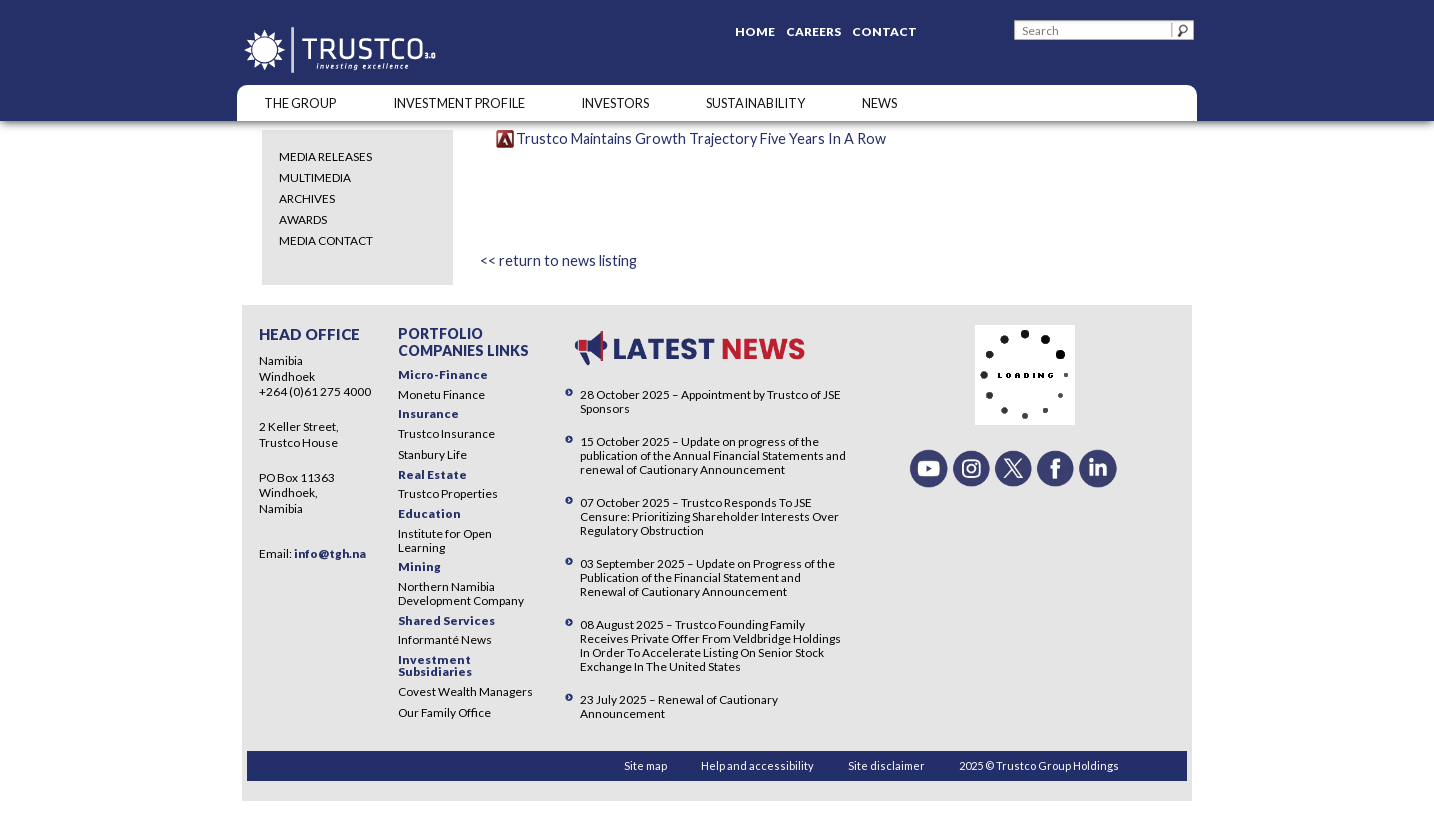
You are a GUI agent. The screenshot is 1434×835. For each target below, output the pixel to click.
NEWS (879, 103)
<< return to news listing (558, 260)
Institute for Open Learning (445, 540)
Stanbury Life (432, 454)
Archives (307, 198)
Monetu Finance (441, 394)
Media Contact (326, 240)
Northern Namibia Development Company (461, 593)
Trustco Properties (448, 493)
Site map (645, 765)
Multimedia (315, 177)
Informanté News (445, 639)
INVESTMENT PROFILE (459, 103)
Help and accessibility (757, 765)
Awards (303, 219)
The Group (300, 103)
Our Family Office (444, 712)
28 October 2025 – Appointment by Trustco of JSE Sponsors (710, 401)
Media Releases (325, 156)
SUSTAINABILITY (755, 103)
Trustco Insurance (446, 433)
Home (755, 31)
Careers (813, 31)
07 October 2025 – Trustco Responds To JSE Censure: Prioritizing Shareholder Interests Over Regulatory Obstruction (709, 516)
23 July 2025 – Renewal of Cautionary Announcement (679, 706)
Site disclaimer (886, 765)
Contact (884, 31)
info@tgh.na (330, 553)
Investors (615, 103)
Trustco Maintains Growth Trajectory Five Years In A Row (701, 138)
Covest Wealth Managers (465, 691)
